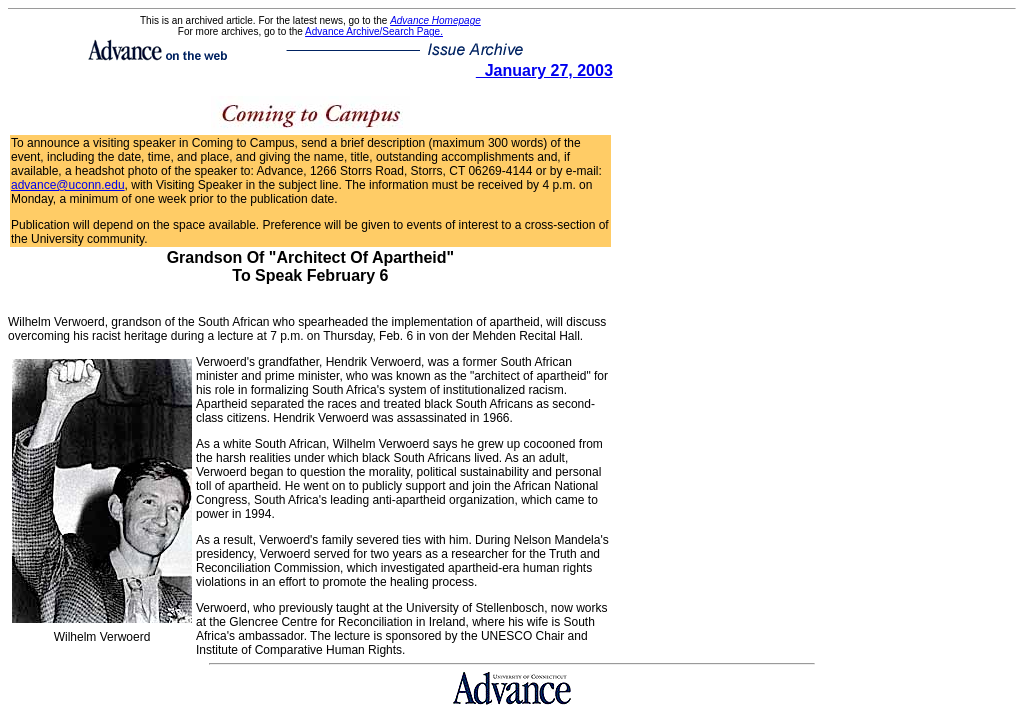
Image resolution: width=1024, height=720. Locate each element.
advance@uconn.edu (68, 185)
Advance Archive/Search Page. (374, 31)
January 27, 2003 (544, 70)
